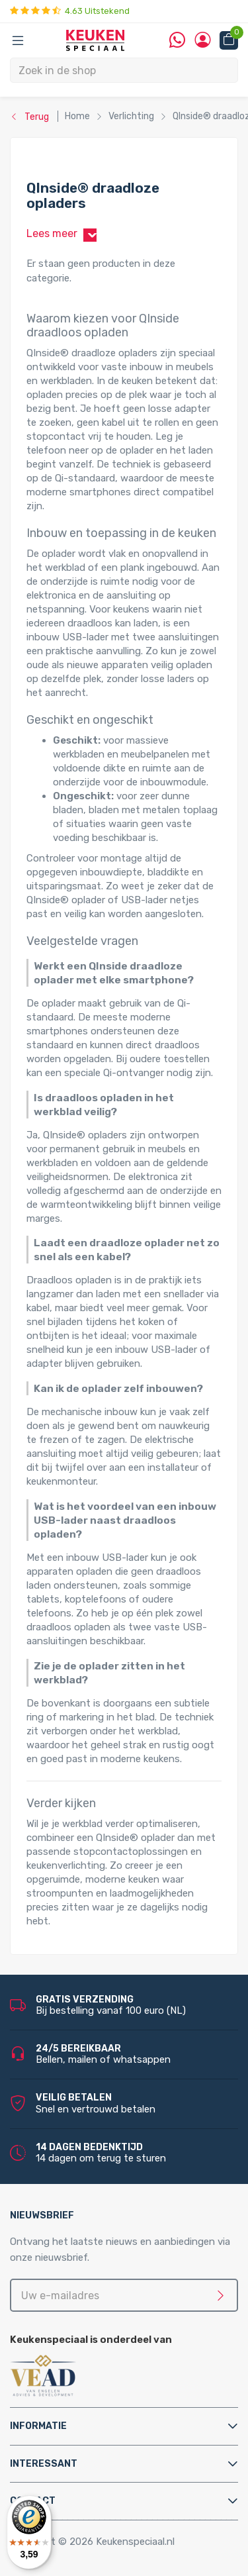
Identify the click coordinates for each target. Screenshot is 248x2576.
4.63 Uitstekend (70, 11)
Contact (33, 2500)
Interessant (43, 2463)
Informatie (38, 2426)
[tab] (124, 2426)
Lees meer (64, 234)
